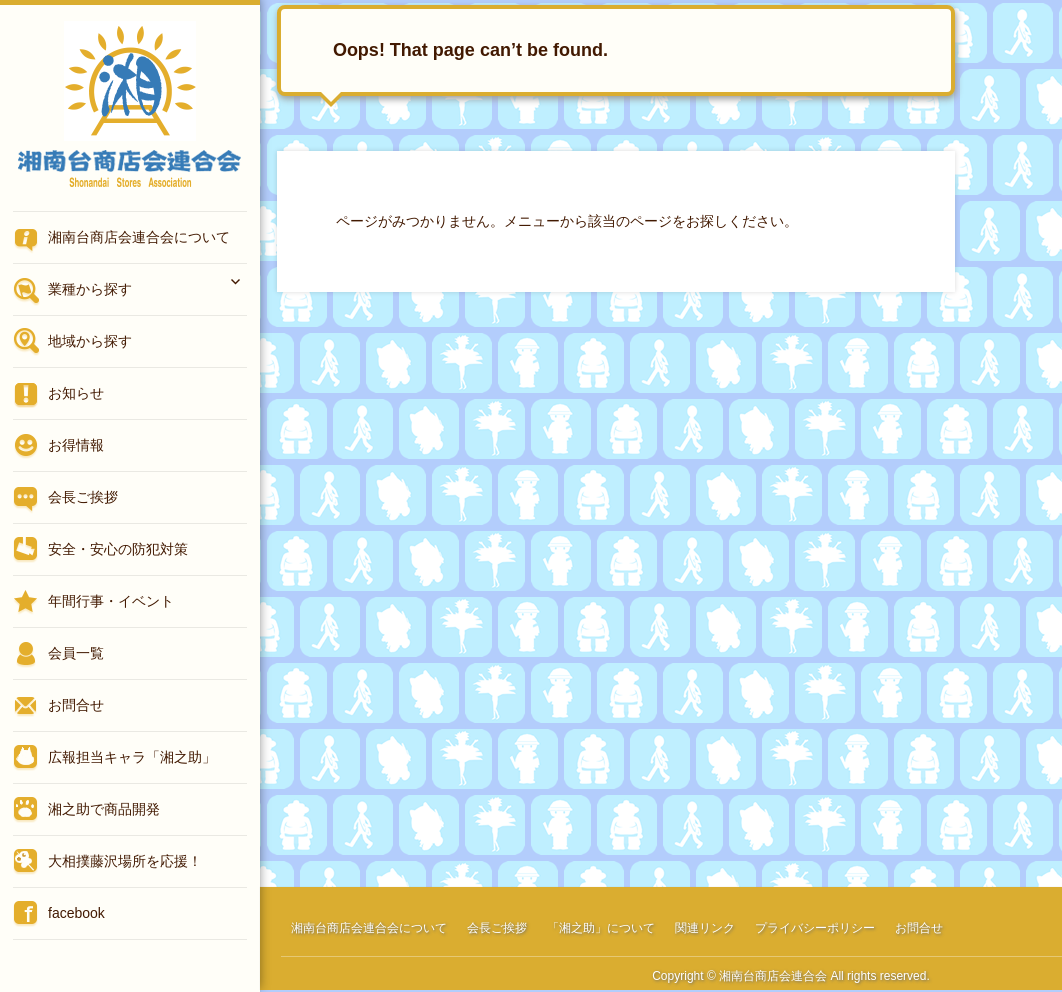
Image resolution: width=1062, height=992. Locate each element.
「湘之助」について (601, 928)
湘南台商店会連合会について (139, 237)
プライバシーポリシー (815, 928)
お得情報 (76, 445)
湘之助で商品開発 (104, 809)
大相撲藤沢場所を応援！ (125, 861)
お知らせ (76, 393)
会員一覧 (76, 653)
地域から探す (90, 341)
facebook (76, 913)
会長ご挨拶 (83, 497)
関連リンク (705, 928)
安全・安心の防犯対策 (118, 549)
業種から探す (90, 289)
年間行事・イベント (111, 601)
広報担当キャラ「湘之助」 (132, 757)
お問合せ (76, 705)
